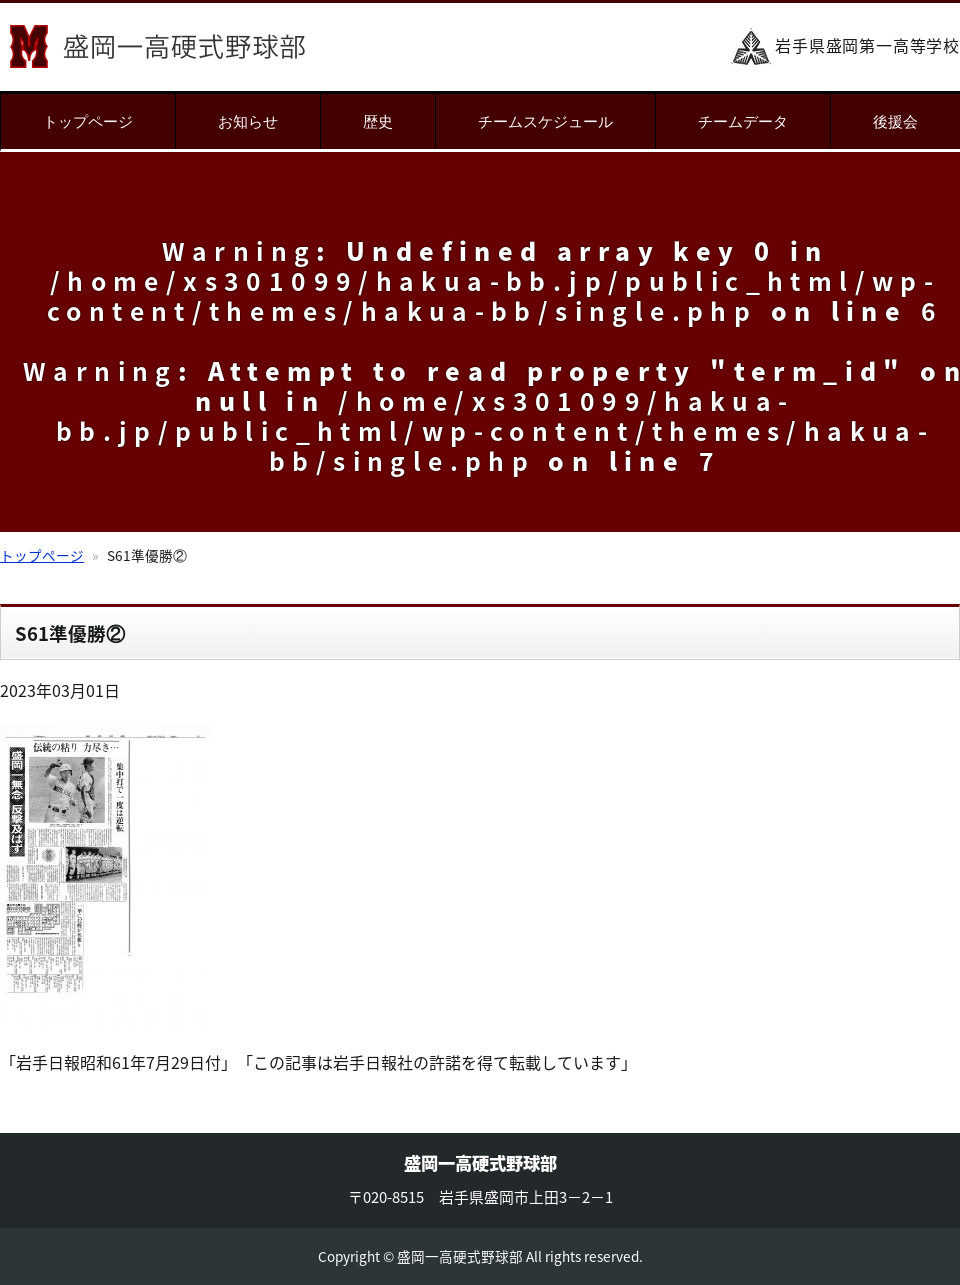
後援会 (895, 121)
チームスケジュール (545, 121)
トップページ (88, 121)
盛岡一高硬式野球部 (157, 46)
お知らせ (248, 121)
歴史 (378, 121)
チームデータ (743, 121)
